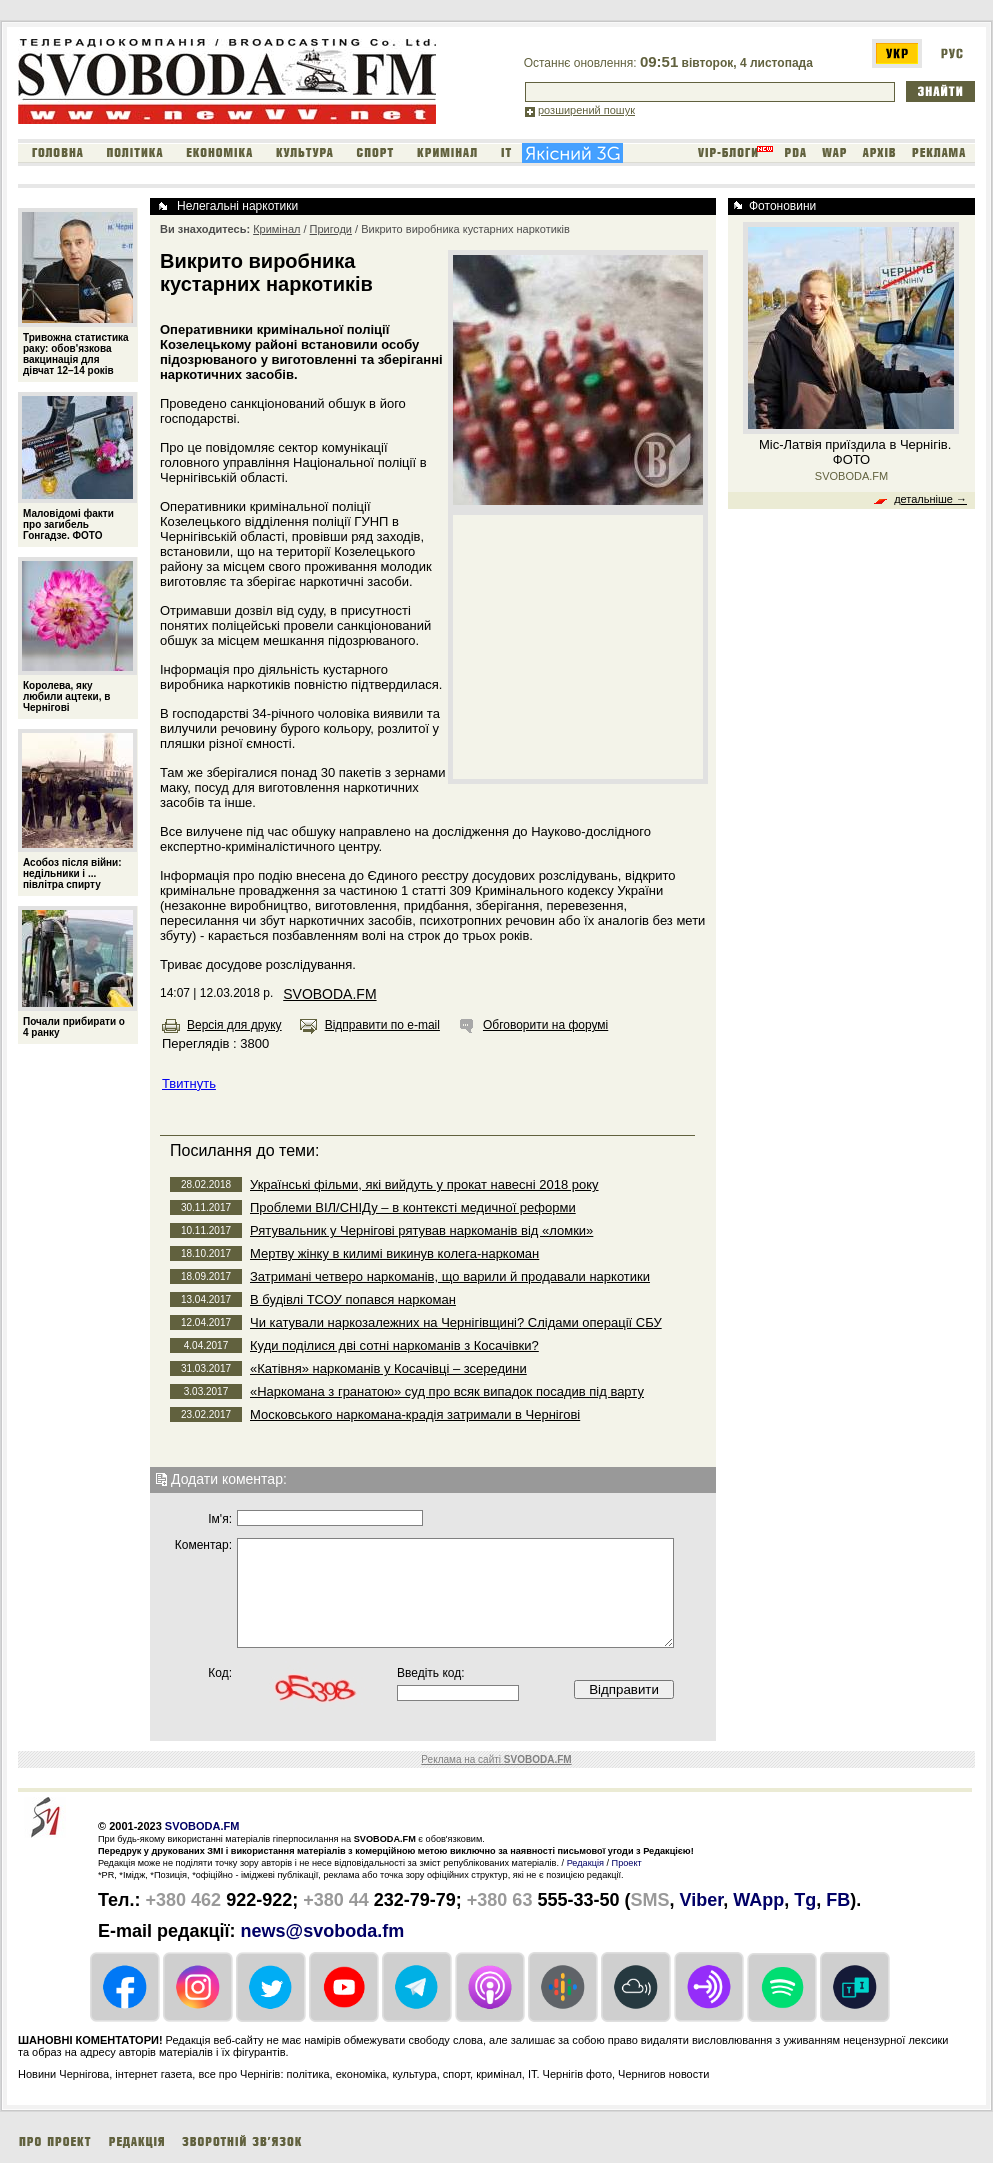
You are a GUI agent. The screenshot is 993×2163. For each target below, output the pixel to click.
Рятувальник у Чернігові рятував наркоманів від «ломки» (421, 1230)
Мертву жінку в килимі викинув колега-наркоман (394, 1253)
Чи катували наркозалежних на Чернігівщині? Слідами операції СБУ (456, 1322)
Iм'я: (220, 1519)
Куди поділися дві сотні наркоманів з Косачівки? (394, 1345)
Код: (220, 1673)
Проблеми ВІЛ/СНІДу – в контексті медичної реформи (413, 1207)
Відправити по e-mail (382, 1025)
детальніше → (930, 499)
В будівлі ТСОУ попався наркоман (353, 1299)
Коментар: (203, 1545)
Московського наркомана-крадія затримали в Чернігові (415, 1414)
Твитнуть (189, 1083)
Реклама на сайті (496, 1759)
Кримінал (276, 229)
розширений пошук (586, 110)
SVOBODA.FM (329, 994)
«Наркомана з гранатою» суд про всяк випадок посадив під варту (447, 1391)
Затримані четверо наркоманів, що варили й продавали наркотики (450, 1276)
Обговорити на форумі (545, 1025)
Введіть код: (431, 1673)
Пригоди (331, 229)
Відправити (624, 1689)
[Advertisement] (578, 646)
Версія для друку (234, 1025)
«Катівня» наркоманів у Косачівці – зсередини (388, 1368)
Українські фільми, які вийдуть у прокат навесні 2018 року (424, 1184)
